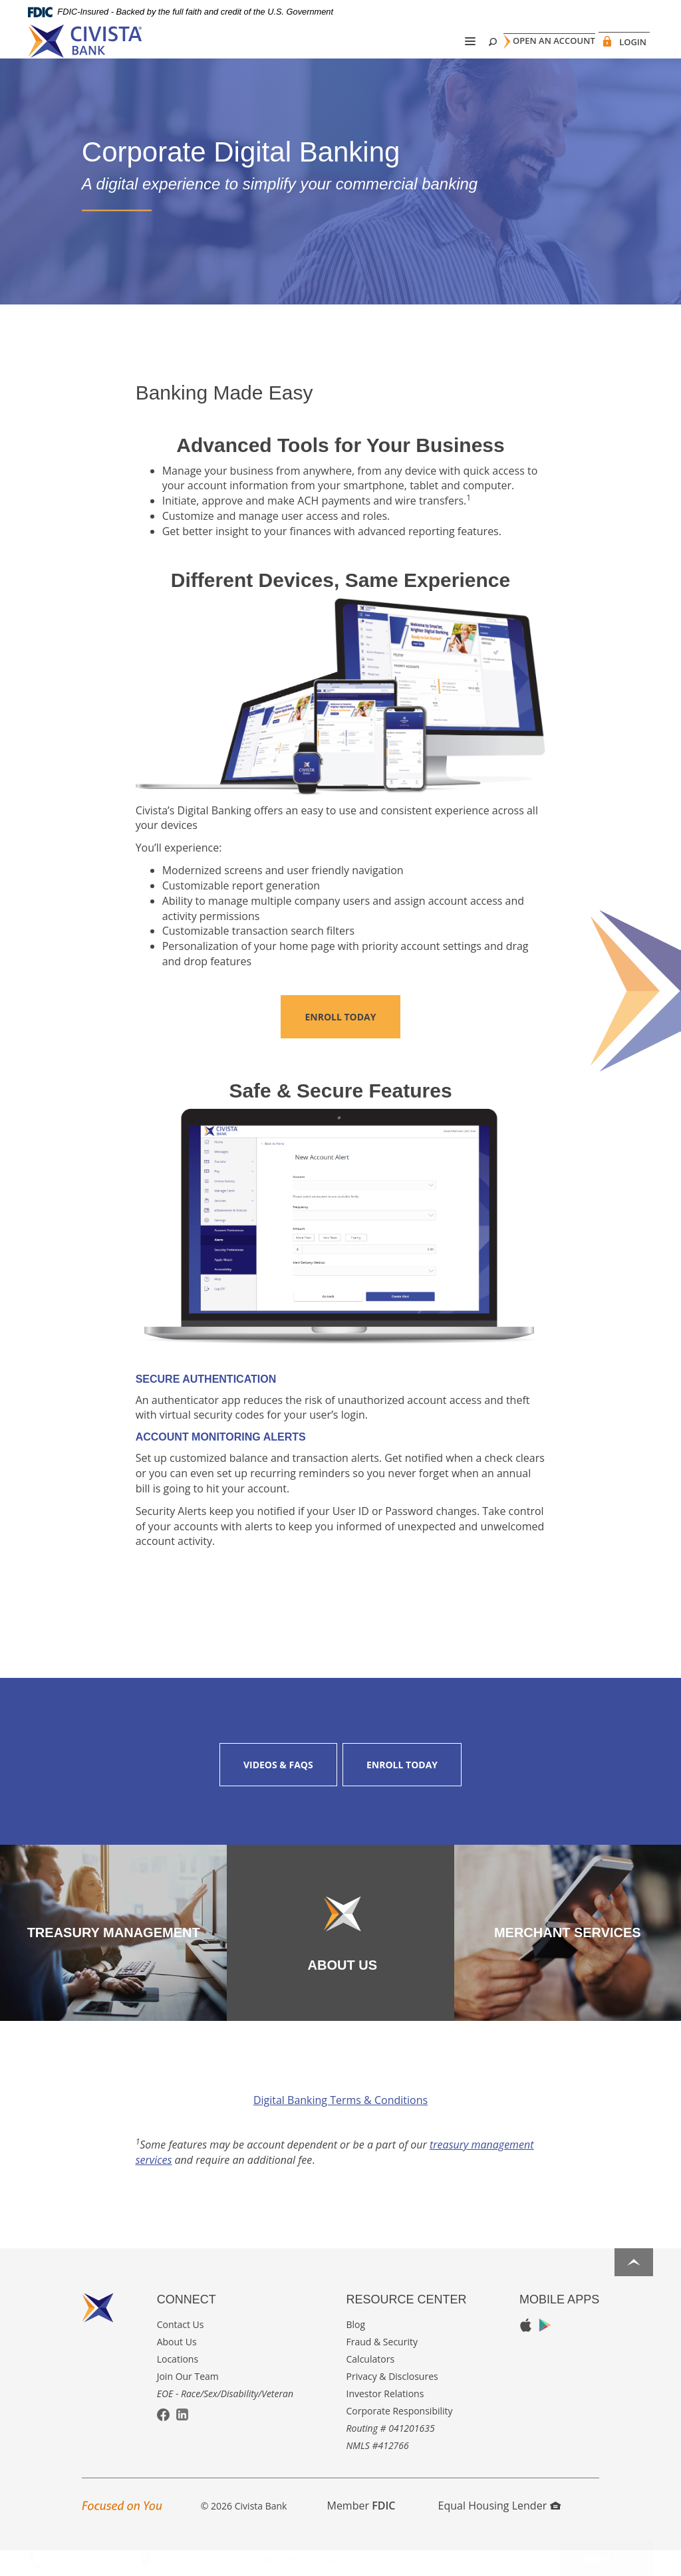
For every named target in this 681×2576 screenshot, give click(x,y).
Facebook (163, 2440)
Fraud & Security (382, 2367)
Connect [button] (186, 2324)
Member (361, 2530)
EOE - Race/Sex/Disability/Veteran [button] (225, 2418)
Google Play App (545, 2350)
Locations (177, 2384)
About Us (177, 2367)
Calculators (370, 2384)
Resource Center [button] (406, 2324)
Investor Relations (385, 2418)
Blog (356, 2349)
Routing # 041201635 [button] (390, 2453)
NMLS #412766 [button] (377, 2470)
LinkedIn (182, 2440)
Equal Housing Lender (499, 2530)
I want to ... (606, 2558)
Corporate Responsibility (399, 2436)
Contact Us (180, 2349)
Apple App (525, 2351)
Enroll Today (340, 1042)
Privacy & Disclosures (392, 2401)
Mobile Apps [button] (559, 2324)
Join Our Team (188, 2401)
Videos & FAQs (278, 1790)
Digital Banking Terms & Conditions (340, 2125)
